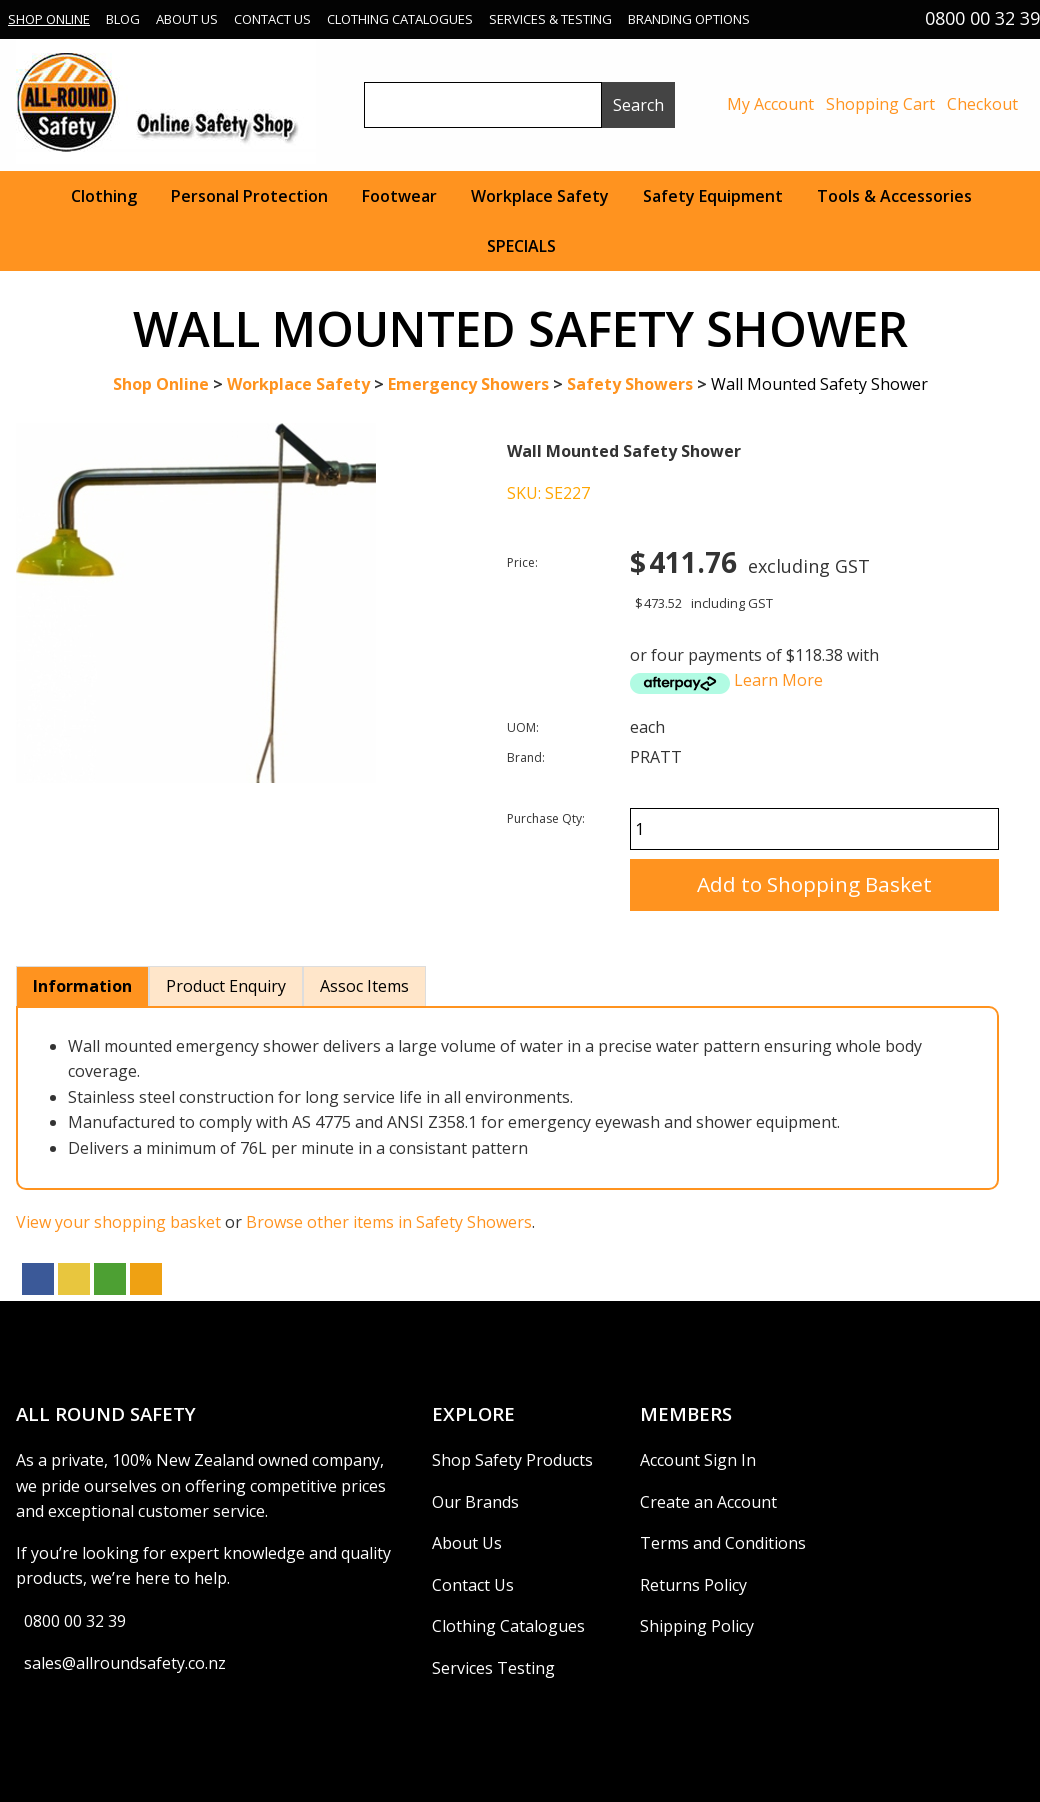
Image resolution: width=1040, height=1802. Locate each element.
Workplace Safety (540, 196)
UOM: (523, 727)
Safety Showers (630, 384)
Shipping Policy (697, 1626)
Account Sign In (698, 1460)
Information (82, 986)
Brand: (526, 757)
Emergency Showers (468, 384)
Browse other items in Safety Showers (389, 1222)
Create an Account (708, 1502)
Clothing (104, 196)
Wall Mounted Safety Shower (819, 384)
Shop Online (49, 19)
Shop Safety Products (512, 1460)
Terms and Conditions (723, 1543)
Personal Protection (249, 196)
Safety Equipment (713, 196)
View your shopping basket (118, 1222)
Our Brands (475, 1502)
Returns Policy (693, 1585)
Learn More (778, 680)
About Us (187, 19)
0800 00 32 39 (75, 1621)
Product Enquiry (226, 986)
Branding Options (689, 19)
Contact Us (272, 19)
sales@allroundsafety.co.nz (125, 1663)
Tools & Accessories (894, 196)
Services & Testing (550, 19)
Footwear (399, 196)
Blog (123, 19)
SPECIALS (521, 246)
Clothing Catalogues (400, 19)
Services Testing (493, 1668)
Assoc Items (364, 986)
